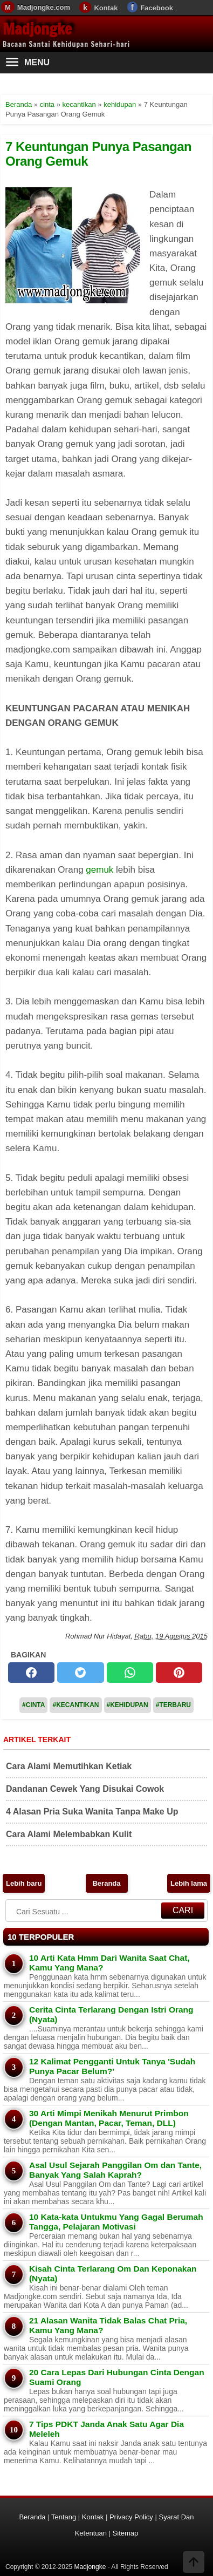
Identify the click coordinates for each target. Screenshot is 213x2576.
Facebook (156, 8)
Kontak (106, 8)
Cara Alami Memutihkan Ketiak (69, 1766)
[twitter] (80, 1672)
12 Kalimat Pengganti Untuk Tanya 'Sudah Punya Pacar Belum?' (112, 2066)
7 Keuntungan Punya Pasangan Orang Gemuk (98, 153)
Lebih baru (24, 1883)
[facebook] (31, 1672)
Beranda (106, 1883)
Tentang (63, 2517)
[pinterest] (179, 1672)
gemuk (99, 870)
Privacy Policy (131, 2517)
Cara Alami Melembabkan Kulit (69, 1834)
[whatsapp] (130, 1672)
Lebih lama (188, 1883)
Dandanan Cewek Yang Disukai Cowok (85, 1788)
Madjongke (37, 28)
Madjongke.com (43, 7)
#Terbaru (173, 1705)
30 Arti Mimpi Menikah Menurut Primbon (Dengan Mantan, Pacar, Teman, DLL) (109, 2118)
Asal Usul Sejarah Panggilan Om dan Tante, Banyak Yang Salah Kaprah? (115, 2169)
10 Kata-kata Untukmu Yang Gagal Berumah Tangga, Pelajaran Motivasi (116, 2221)
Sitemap (126, 2533)
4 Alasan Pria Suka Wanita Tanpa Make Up (92, 1811)
